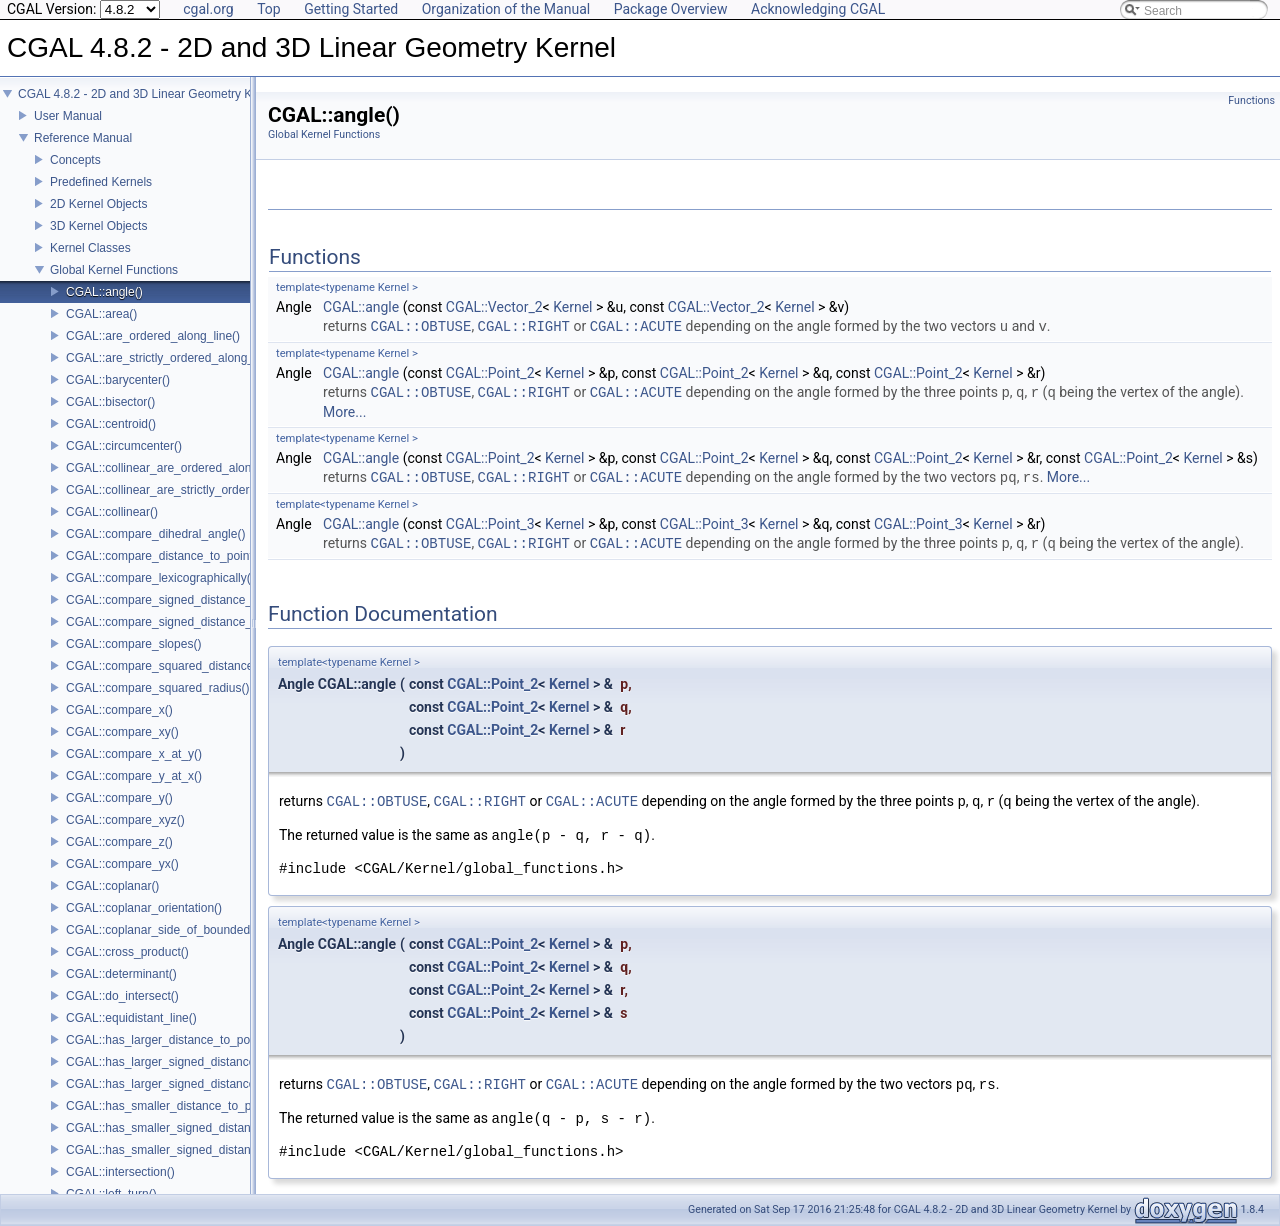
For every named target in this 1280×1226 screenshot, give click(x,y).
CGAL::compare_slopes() (133, 644)
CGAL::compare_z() (119, 842)
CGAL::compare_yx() (122, 864)
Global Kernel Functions (114, 270)
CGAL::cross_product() (127, 952)
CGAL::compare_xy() (122, 732)
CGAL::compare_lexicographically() (160, 578)
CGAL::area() (101, 314)
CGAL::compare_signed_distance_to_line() (180, 600)
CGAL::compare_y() (119, 798)
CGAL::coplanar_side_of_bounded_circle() (179, 930)
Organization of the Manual (506, 9)
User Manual (68, 116)
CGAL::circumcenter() (124, 446)
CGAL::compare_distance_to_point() (163, 556)
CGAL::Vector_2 (494, 307)
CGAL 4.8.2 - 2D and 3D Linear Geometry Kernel (148, 94)
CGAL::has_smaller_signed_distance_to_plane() (195, 1150)
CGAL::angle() (104, 292)
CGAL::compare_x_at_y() (134, 754)
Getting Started (351, 9)
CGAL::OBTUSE (421, 326)
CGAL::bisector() (110, 402)
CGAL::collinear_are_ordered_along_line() (178, 468)
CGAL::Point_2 (490, 373)
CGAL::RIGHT (524, 326)
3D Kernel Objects (98, 226)
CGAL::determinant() (121, 974)
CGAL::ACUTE (636, 326)
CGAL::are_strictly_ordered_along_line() (173, 358)
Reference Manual (83, 138)
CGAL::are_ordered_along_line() (153, 336)
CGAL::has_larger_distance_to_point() (168, 1040)
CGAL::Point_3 (490, 524)
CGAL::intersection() (120, 1172)
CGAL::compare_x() (119, 710)
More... (344, 412)
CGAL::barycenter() (118, 380)
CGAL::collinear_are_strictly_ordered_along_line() (199, 490)
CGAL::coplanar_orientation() (144, 908)
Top (269, 9)
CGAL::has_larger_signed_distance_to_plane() (191, 1084)
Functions (1251, 100)
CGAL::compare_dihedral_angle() (155, 534)
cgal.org (208, 9)
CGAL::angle (361, 307)
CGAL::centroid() (111, 424)
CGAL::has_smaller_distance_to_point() (172, 1106)
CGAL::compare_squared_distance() (163, 666)
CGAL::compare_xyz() (125, 820)
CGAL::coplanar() (112, 886)
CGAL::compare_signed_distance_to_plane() (186, 622)
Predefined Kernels (101, 182)
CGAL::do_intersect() (122, 996)
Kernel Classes (90, 248)
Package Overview (671, 9)
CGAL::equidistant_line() (131, 1018)
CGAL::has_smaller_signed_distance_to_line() (189, 1128)
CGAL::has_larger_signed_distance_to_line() (185, 1062)
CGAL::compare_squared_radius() (157, 688)
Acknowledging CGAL (818, 9)
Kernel (572, 307)
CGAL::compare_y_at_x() (134, 776)
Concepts (75, 160)
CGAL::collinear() (112, 512)
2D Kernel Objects (98, 204)
